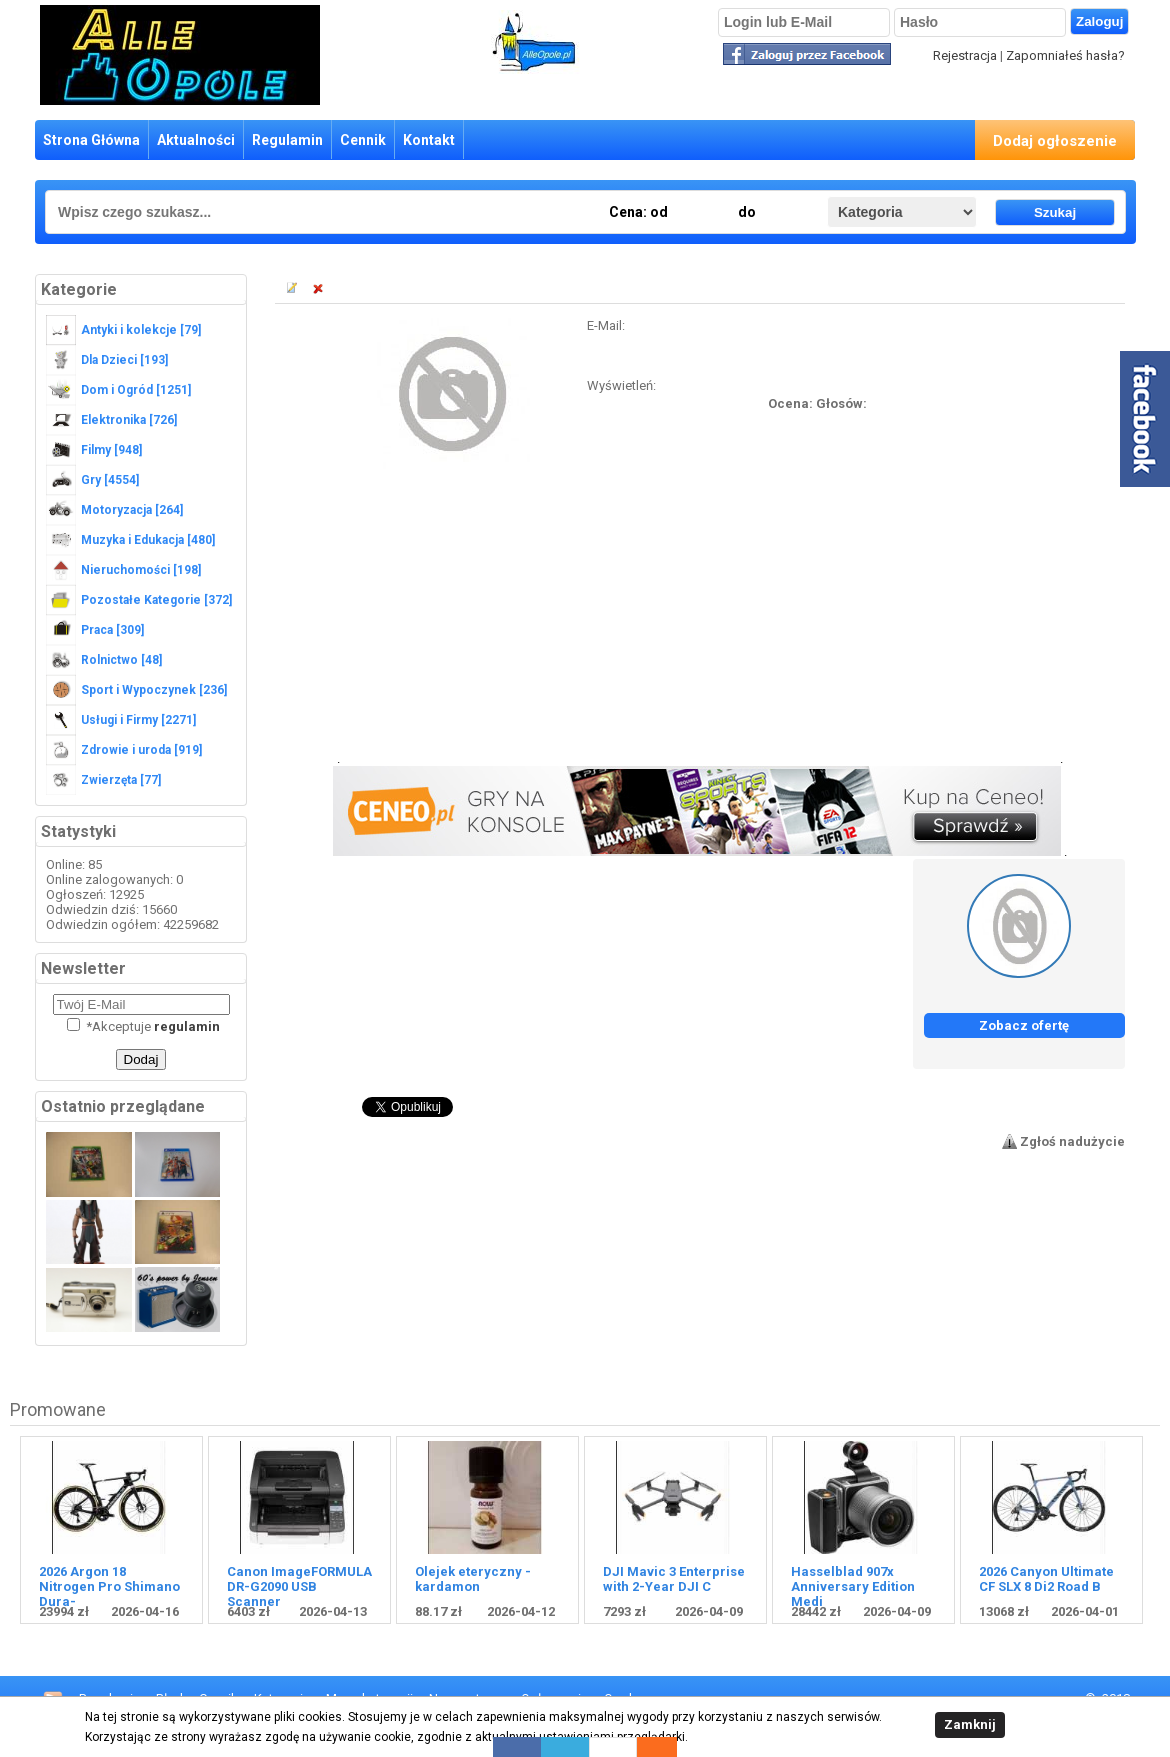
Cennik (363, 140)
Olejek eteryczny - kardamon (473, 1579)
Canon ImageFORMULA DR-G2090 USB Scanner (299, 1586)
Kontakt (429, 140)
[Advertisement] (700, 623)
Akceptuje (143, 1026)
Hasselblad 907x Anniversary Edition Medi (853, 1586)
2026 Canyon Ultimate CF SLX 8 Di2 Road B (1046, 1579)
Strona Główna (91, 140)
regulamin (187, 1026)
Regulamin (287, 140)
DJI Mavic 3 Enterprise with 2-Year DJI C (674, 1579)
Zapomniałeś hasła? (1065, 55)
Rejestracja (965, 55)
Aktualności (196, 140)
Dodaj (141, 1059)
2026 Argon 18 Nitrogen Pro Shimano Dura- (109, 1586)
